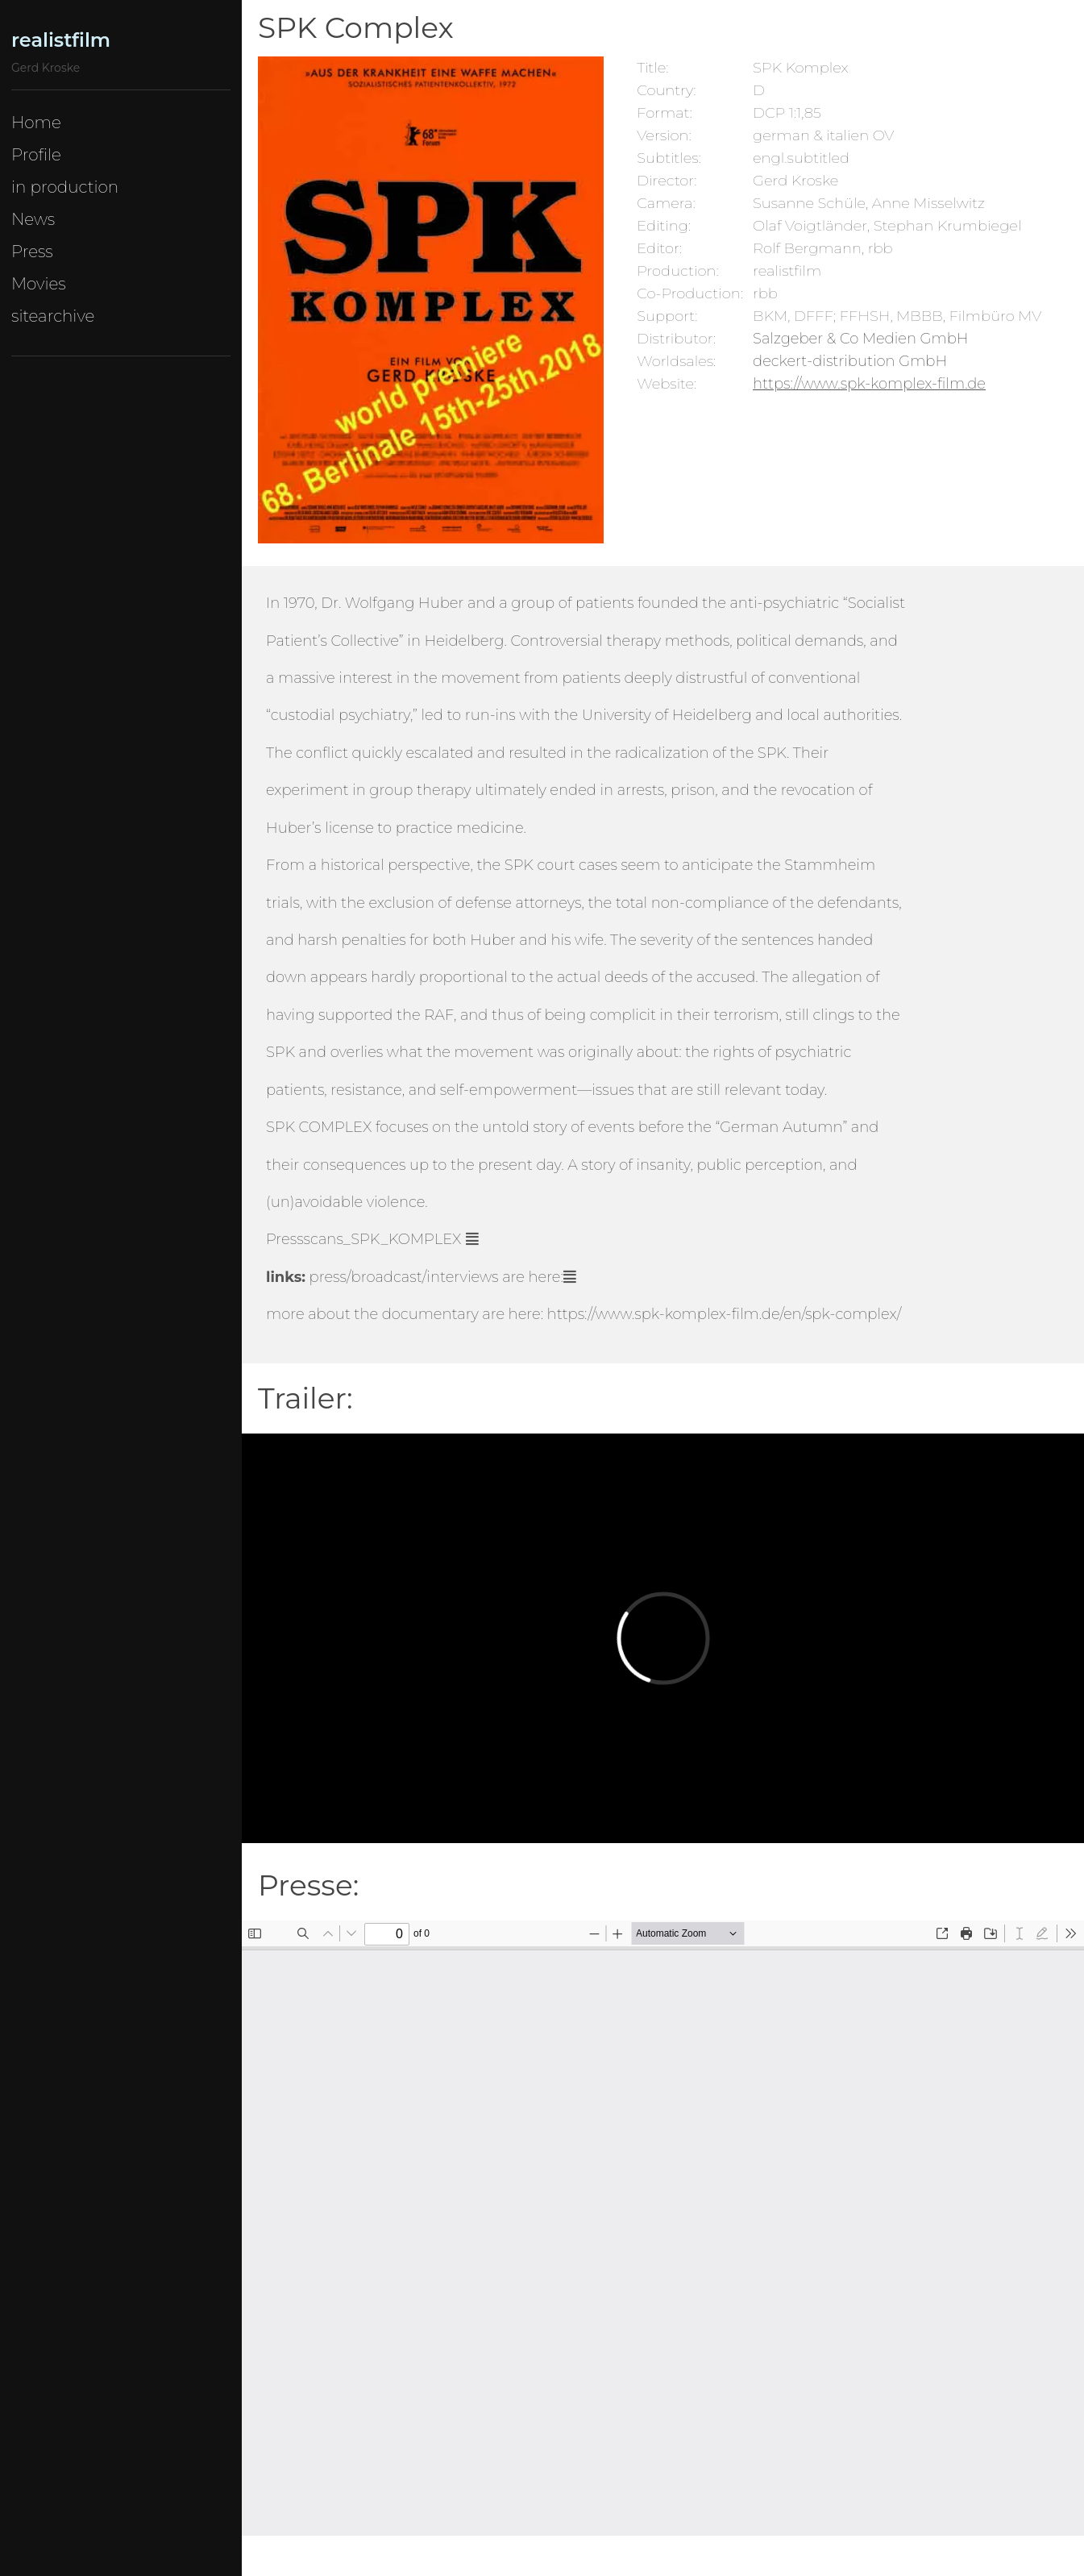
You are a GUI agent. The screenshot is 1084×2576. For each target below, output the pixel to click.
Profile (36, 154)
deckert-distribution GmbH (850, 361)
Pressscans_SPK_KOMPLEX (363, 1239)
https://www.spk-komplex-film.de (869, 384)
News (33, 219)
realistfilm (60, 40)
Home (36, 122)
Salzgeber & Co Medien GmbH (860, 338)
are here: (436, 1277)
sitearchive (52, 316)
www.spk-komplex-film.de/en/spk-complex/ (749, 1314)
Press (32, 251)
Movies (38, 283)
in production (64, 187)
